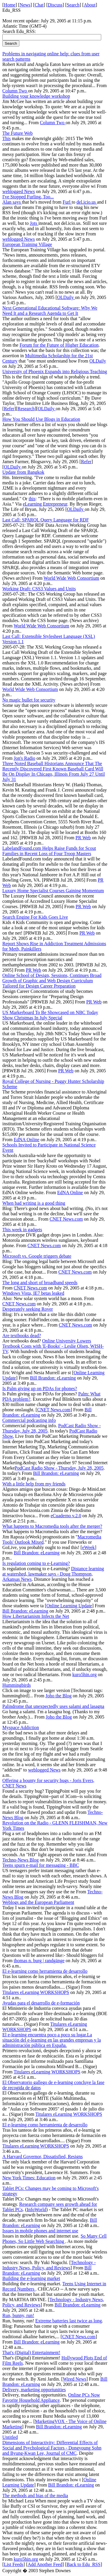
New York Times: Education (28, 2177)
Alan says (12, 202)
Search (73, 4)
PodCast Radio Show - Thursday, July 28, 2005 (59, 1467)
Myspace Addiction (20, 1727)
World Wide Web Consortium (71, 578)
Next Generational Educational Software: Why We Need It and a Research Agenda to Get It (49, 310)
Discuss (55, 4)
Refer (9, 408)
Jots (34, 223)
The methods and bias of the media (35, 2495)
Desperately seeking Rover (27, 1309)
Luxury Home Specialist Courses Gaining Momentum (53, 890)
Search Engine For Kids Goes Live (35, 917)
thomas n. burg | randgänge (39, 1960)
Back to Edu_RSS (84, 2564)
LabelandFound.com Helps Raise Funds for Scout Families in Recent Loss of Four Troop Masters (49, 851)
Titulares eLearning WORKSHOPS (35, 1992)
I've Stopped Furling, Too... (28, 196)
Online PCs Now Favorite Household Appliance (51, 2397)
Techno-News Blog (20, 1859)
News (25, 4)
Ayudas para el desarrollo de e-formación (41, 2002)
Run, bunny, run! (18, 2315)
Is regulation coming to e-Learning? (36, 1563)
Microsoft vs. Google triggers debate (36, 1256)
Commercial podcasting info (29, 1420)
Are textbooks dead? (21, 1335)
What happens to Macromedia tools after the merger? (52, 1526)
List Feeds (13, 2564)
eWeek (88, 1547)
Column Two (15, 90)
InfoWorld (36, 2209)
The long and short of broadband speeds (39, 1282)
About (90, 4)
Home (9, 4)
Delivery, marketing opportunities (34, 2389)
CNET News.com (66, 1218)
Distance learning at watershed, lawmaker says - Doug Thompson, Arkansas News (53, 1574)
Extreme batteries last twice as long (68, 2320)
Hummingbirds (16, 1685)
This (6, 138)
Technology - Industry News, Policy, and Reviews (49, 2265)
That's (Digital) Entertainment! (31, 2352)
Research (26, 408)
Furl (67, 202)
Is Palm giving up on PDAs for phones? (39, 1388)
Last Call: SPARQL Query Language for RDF (45, 519)
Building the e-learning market (31, 2278)
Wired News (74, 2378)
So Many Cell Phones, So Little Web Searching (54, 2238)
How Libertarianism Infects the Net (35, 1616)
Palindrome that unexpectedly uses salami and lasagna (53, 1706)
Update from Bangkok (23, 472)
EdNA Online (27, 1139)
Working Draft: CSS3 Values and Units (39, 588)
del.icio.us (87, 202)
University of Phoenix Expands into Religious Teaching (54, 371)
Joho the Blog (58, 1695)
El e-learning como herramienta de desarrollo (44, 1971)
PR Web (83, 837)
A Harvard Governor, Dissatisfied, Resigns (42, 2156)
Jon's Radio (24, 758)
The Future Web (17, 133)
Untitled (10, 2437)
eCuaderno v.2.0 (65, 1515)
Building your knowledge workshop (36, 96)
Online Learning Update (69, 1605)
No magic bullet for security (28, 699)
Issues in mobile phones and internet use (40, 2230)
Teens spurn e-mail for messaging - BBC (40, 1865)
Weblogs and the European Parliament (38, 1902)
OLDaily (66, 297)
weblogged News (18, 191)
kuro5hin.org (84, 1674)
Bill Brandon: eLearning (53, 1377)
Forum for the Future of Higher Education (59, 345)
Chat (39, 4)
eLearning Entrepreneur (45, 503)
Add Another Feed (45, 2564)
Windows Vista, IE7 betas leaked (33, 1293)
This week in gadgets (22, 1229)
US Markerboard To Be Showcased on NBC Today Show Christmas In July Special (50, 1015)
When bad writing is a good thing (33, 1203)
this (32, 498)
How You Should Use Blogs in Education (41, 419)
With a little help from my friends (33, 1483)
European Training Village (27, 244)
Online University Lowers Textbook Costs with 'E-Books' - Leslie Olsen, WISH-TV (53, 1346)
